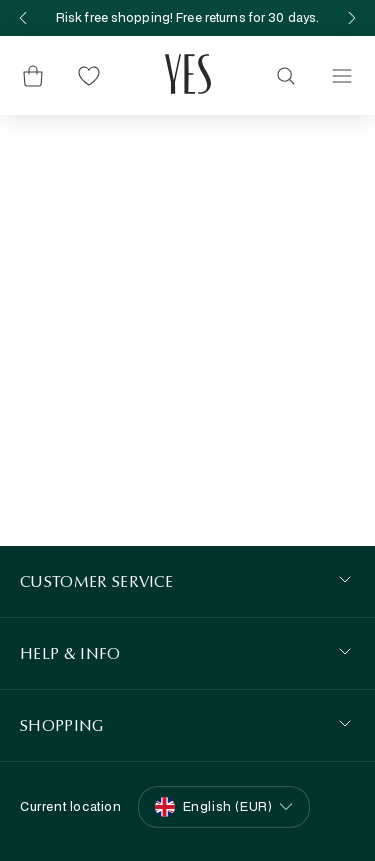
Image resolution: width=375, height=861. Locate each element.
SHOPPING (62, 725)
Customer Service (96, 581)
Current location (71, 807)
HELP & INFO (70, 653)
